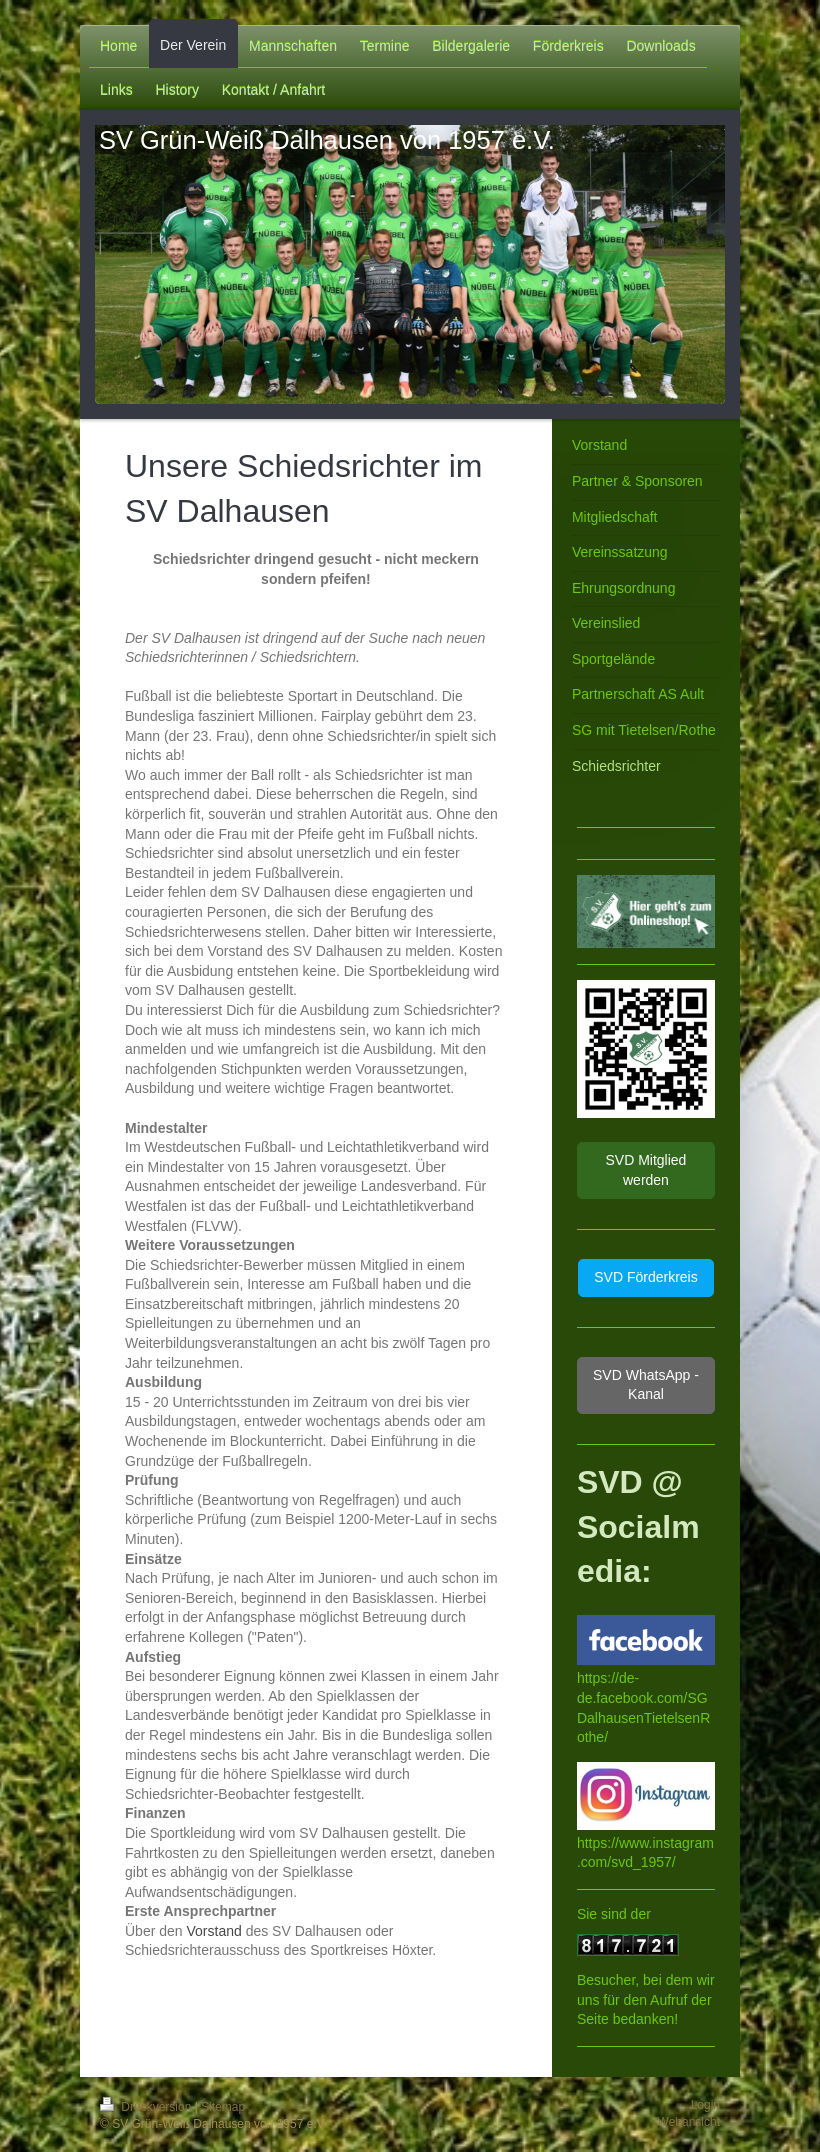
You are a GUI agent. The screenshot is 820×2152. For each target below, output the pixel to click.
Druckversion (147, 2107)
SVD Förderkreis (645, 1277)
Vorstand (213, 1931)
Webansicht (689, 2122)
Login (705, 2105)
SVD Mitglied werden (645, 1170)
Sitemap (223, 2107)
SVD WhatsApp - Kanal (646, 1385)
